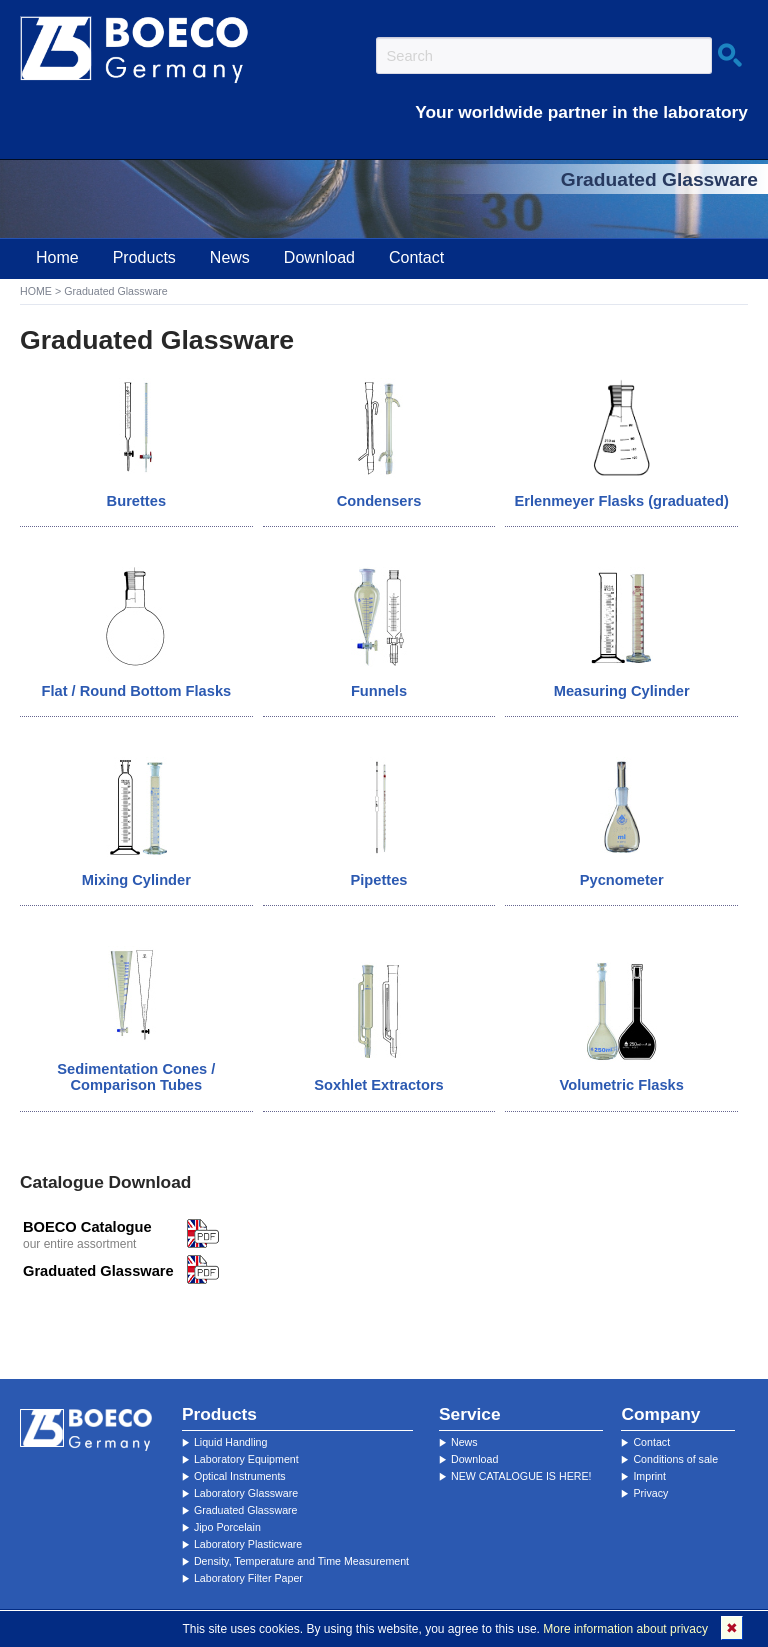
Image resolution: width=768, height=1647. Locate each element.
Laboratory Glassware (246, 1493)
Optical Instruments (240, 1476)
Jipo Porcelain (227, 1527)
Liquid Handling (230, 1442)
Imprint (649, 1476)
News (230, 257)
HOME (36, 291)
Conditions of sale (675, 1459)
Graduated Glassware (246, 1510)
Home (57, 257)
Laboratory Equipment (246, 1459)
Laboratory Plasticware (248, 1544)
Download (319, 257)
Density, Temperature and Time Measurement (301, 1561)
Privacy (650, 1493)
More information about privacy (625, 1629)
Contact (416, 257)
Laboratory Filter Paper (248, 1578)
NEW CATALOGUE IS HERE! (521, 1476)
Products (144, 257)
